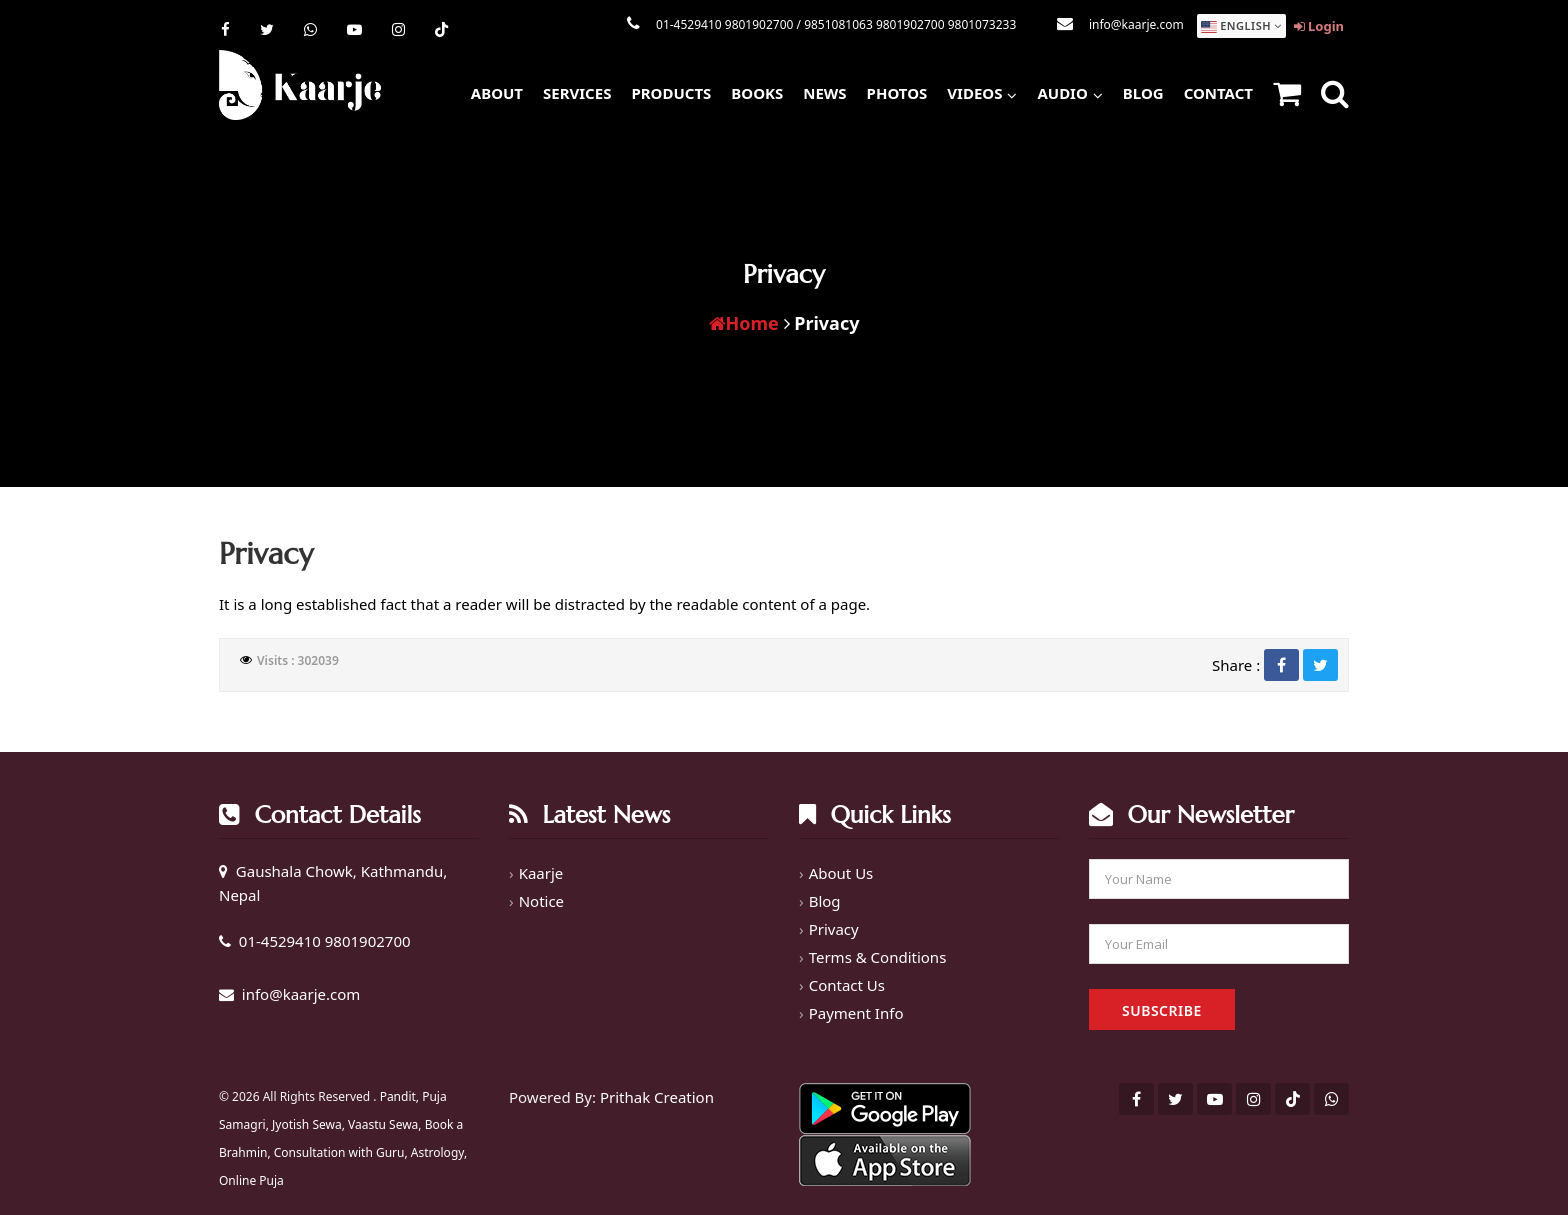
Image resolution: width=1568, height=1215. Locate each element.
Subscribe (1162, 1010)
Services (577, 93)
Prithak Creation (657, 1097)
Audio (1069, 90)
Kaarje (541, 873)
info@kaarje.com (1136, 24)
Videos (982, 90)
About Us (841, 873)
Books (757, 93)
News (824, 93)
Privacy (834, 929)
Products (671, 93)
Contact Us (847, 985)
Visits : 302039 (298, 660)
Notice (541, 901)
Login (1319, 26)
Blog (1143, 93)
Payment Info (856, 1013)
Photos (897, 93)
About (497, 93)
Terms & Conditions (878, 957)
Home (744, 323)
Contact (1218, 93)
